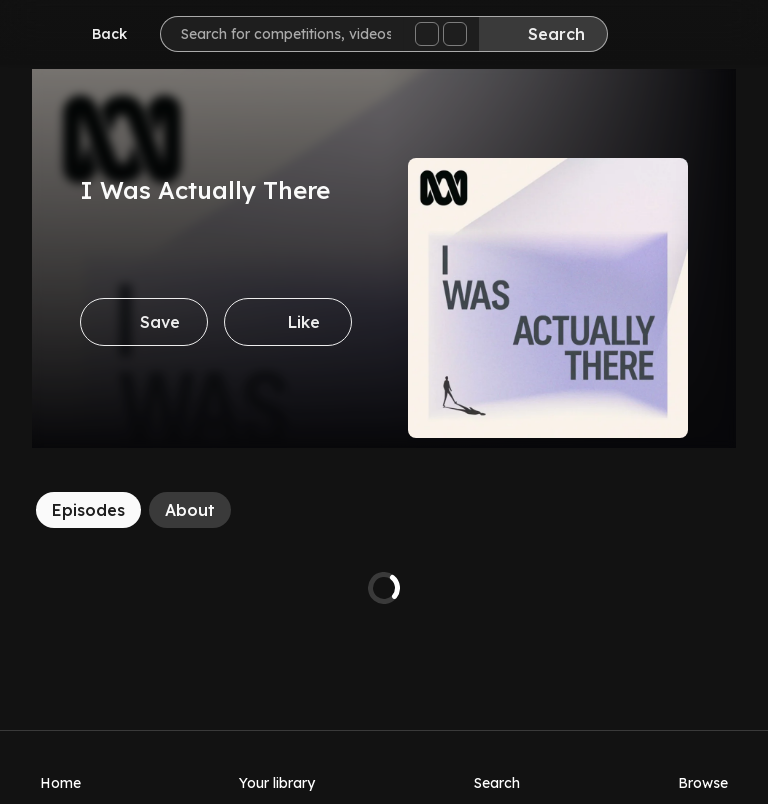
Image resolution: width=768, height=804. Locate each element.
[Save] (144, 322)
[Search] (543, 34)
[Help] (712, 36)
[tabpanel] (384, 588)
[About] (190, 510)
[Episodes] (88, 510)
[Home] (60, 767)
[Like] (288, 322)
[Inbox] (652, 36)
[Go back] (96, 34)
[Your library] (277, 767)
